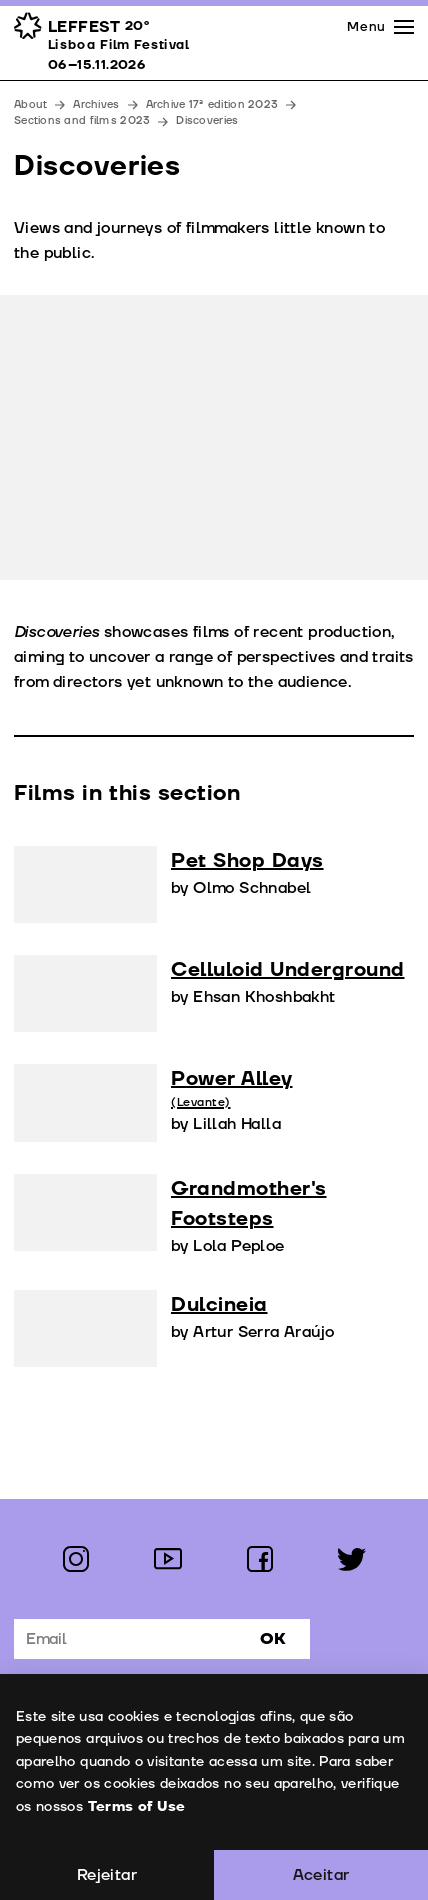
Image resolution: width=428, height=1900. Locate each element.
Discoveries (207, 120)
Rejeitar (107, 1875)
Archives (96, 104)
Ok (273, 1639)
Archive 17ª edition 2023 (212, 104)
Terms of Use (136, 1806)
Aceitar (321, 1875)
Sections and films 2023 (82, 120)
